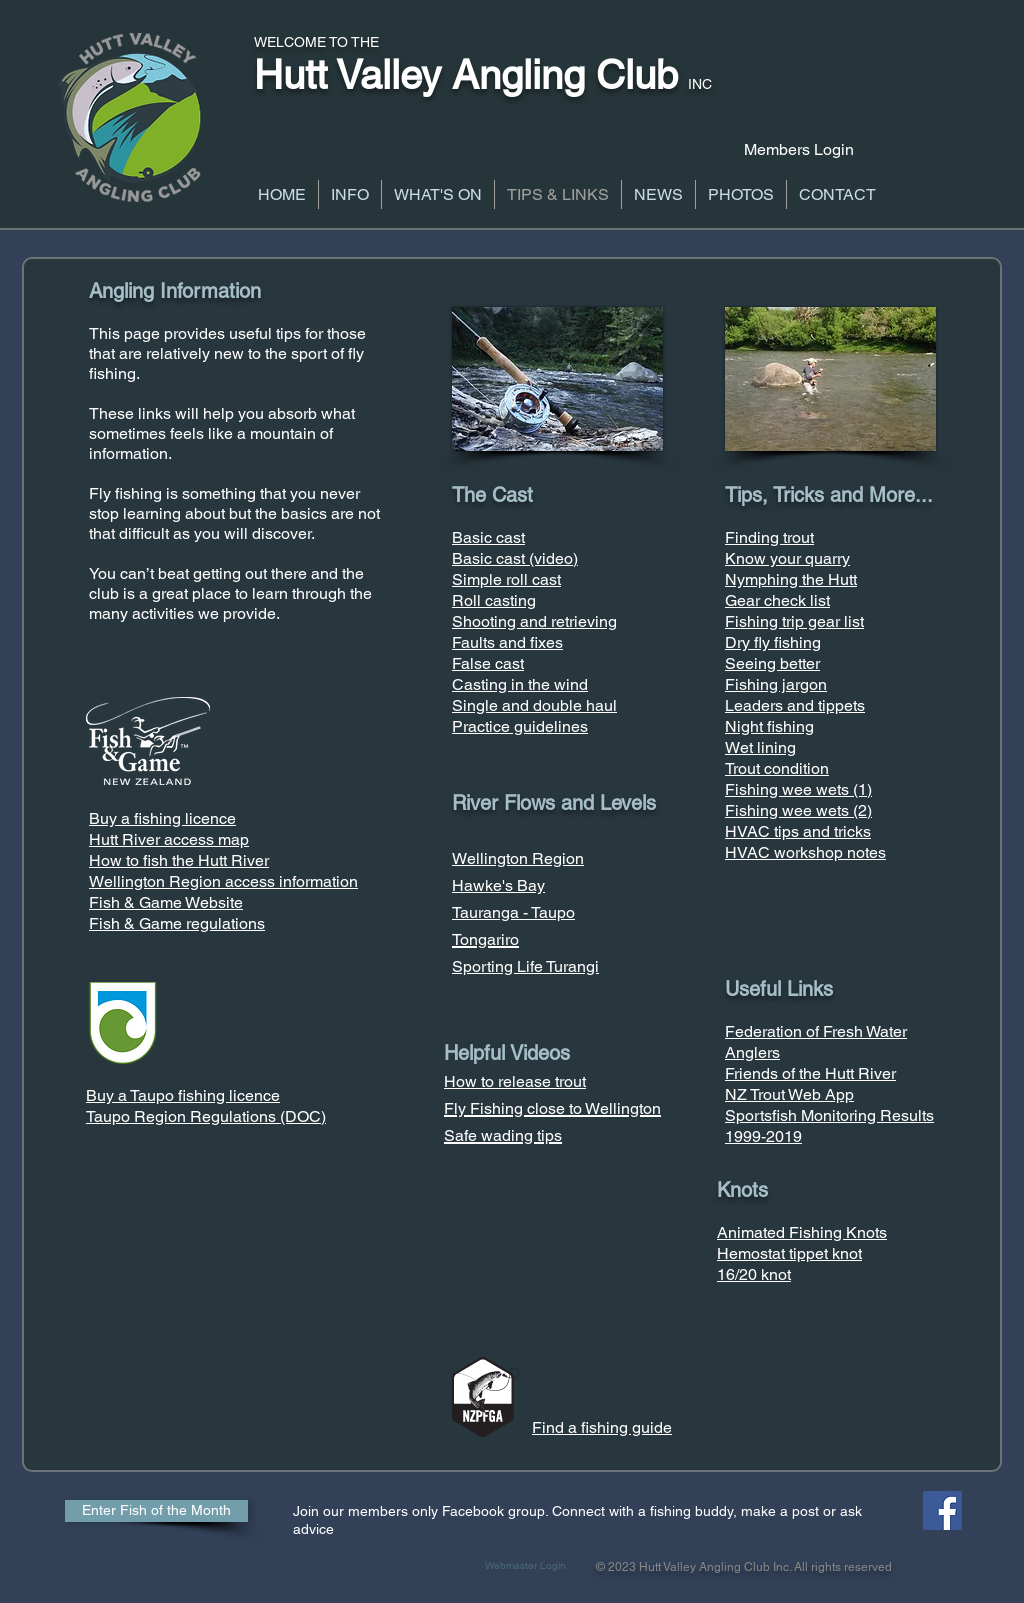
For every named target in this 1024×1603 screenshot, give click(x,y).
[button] (350, 194)
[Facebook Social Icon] (942, 1510)
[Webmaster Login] (525, 1566)
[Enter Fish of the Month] (156, 1511)
